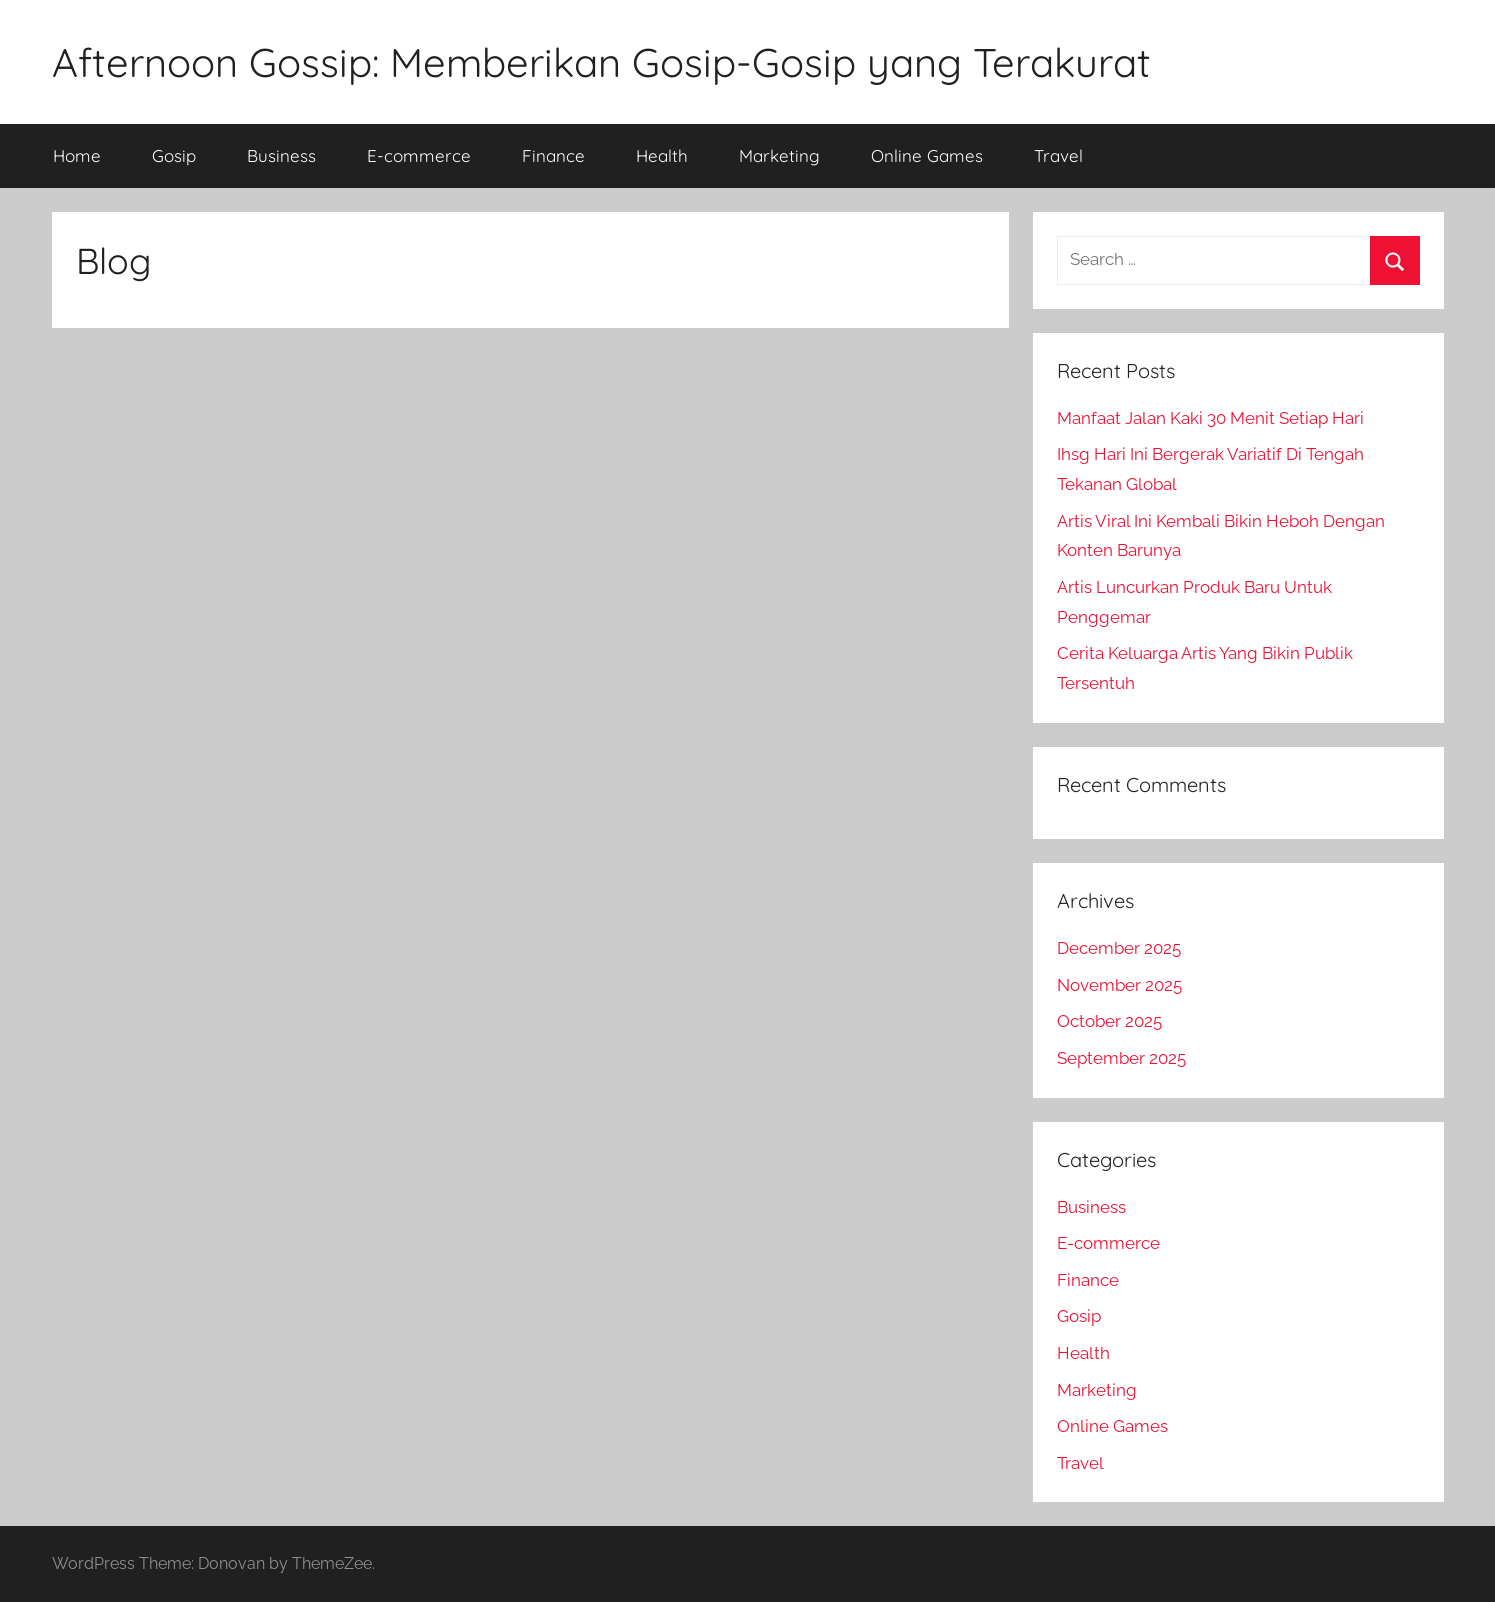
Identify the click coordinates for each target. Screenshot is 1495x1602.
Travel (1058, 155)
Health (662, 155)
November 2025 (1119, 985)
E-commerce (419, 155)
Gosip (174, 155)
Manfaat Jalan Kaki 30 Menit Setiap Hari (1210, 418)
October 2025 (1109, 1021)
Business (281, 155)
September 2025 (1121, 1058)
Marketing (779, 155)
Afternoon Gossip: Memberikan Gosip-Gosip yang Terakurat (601, 62)
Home (77, 155)
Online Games (927, 155)
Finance (553, 155)
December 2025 (1119, 948)
